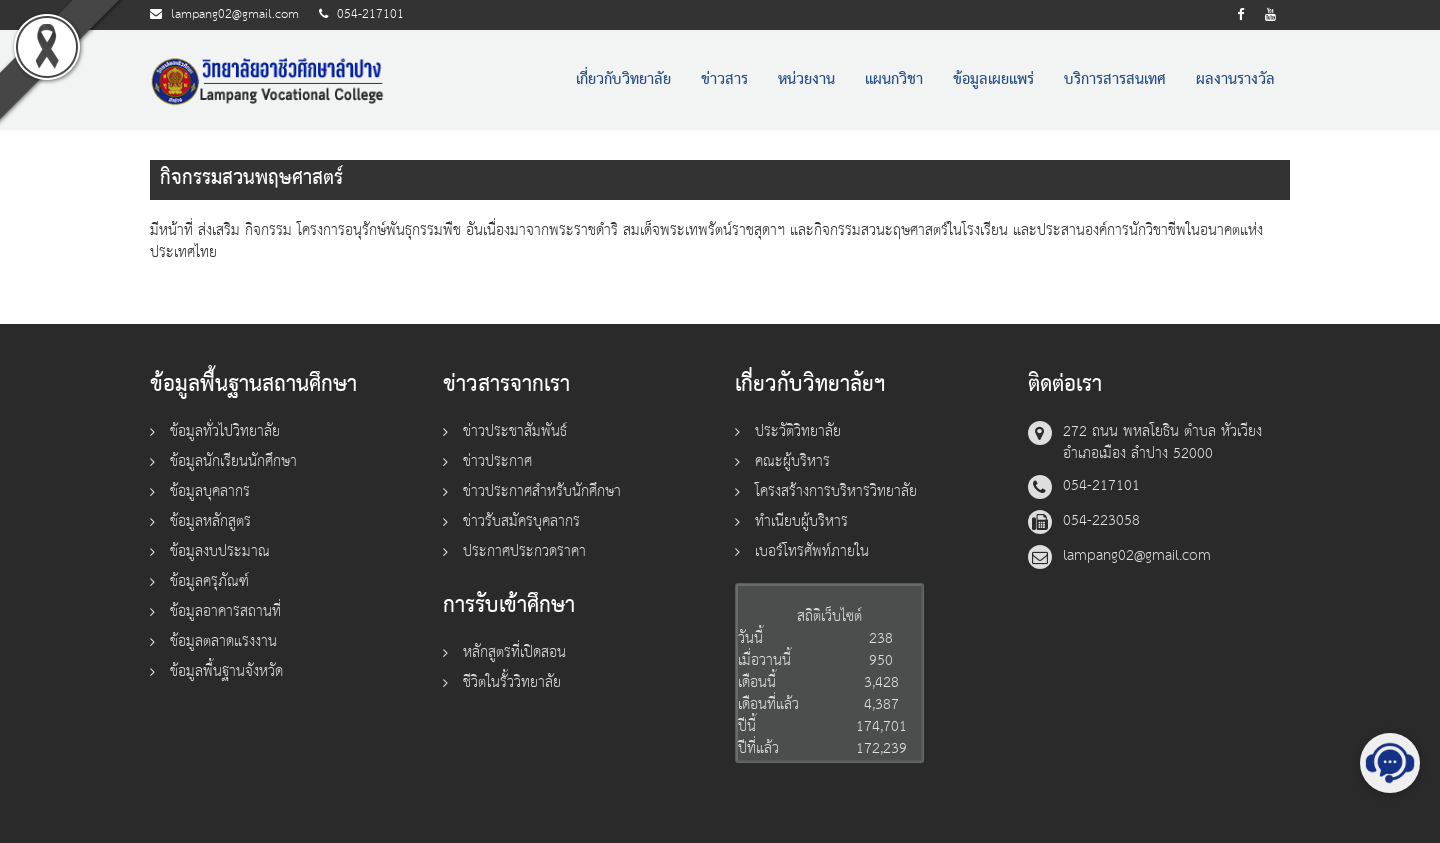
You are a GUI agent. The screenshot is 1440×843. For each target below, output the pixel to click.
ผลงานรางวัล (1235, 80)
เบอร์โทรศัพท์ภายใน (812, 551)
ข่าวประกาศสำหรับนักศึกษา (542, 491)
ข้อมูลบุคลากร (210, 491)
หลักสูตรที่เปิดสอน (514, 652)
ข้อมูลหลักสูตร (210, 521)
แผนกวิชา (894, 80)
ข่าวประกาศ (497, 461)
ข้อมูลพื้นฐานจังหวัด (226, 671)
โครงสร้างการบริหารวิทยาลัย (836, 491)
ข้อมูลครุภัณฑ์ (209, 581)
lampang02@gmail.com (235, 14)
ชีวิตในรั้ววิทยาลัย (512, 682)
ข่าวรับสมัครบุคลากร (521, 521)
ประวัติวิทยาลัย (798, 431)
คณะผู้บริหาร (792, 461)
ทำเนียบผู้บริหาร (801, 521)
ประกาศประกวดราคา (524, 551)
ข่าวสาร (724, 80)
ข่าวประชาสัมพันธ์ (515, 431)
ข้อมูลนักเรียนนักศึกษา (233, 461)
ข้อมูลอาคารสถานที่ (225, 611)
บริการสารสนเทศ (1115, 80)
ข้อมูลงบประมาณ (220, 551)
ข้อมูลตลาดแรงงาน (223, 641)
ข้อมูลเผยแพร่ (993, 80)
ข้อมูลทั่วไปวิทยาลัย (225, 431)
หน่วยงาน (806, 80)
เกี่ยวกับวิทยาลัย (623, 80)
